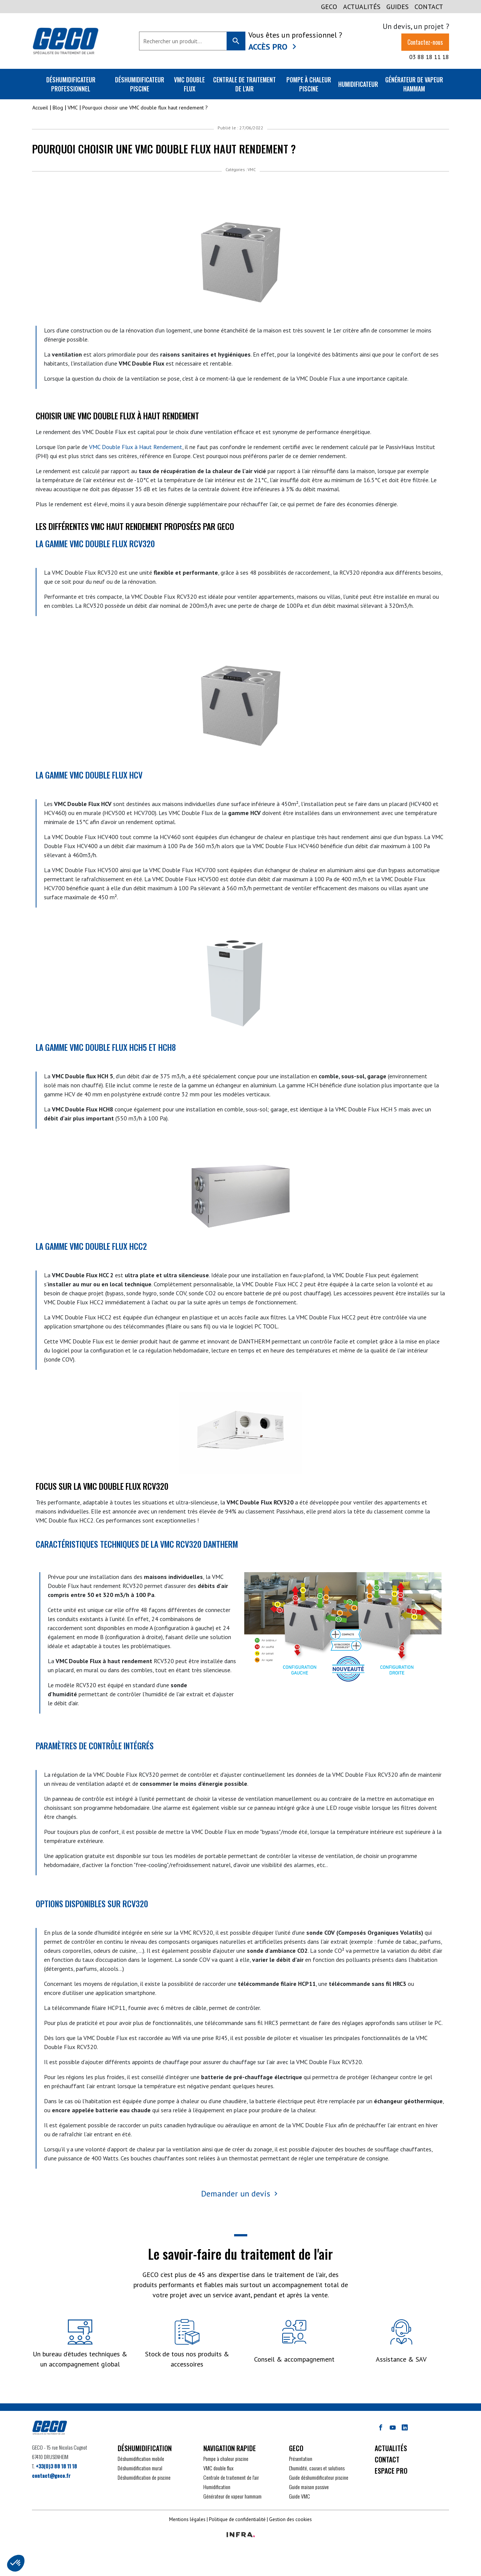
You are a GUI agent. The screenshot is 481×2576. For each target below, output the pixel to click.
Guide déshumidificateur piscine (318, 2477)
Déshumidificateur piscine (139, 84)
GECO (329, 6)
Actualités (361, 6)
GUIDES (397, 6)
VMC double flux (189, 84)
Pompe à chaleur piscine (308, 84)
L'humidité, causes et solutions (317, 2468)
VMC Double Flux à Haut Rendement (135, 447)
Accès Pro (267, 46)
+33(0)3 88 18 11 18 (56, 2466)
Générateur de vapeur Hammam (414, 84)
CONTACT (428, 6)
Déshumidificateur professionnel (70, 84)
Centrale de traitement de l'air (244, 84)
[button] (16, 2563)
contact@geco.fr (51, 2475)
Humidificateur (358, 84)
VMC (252, 169)
